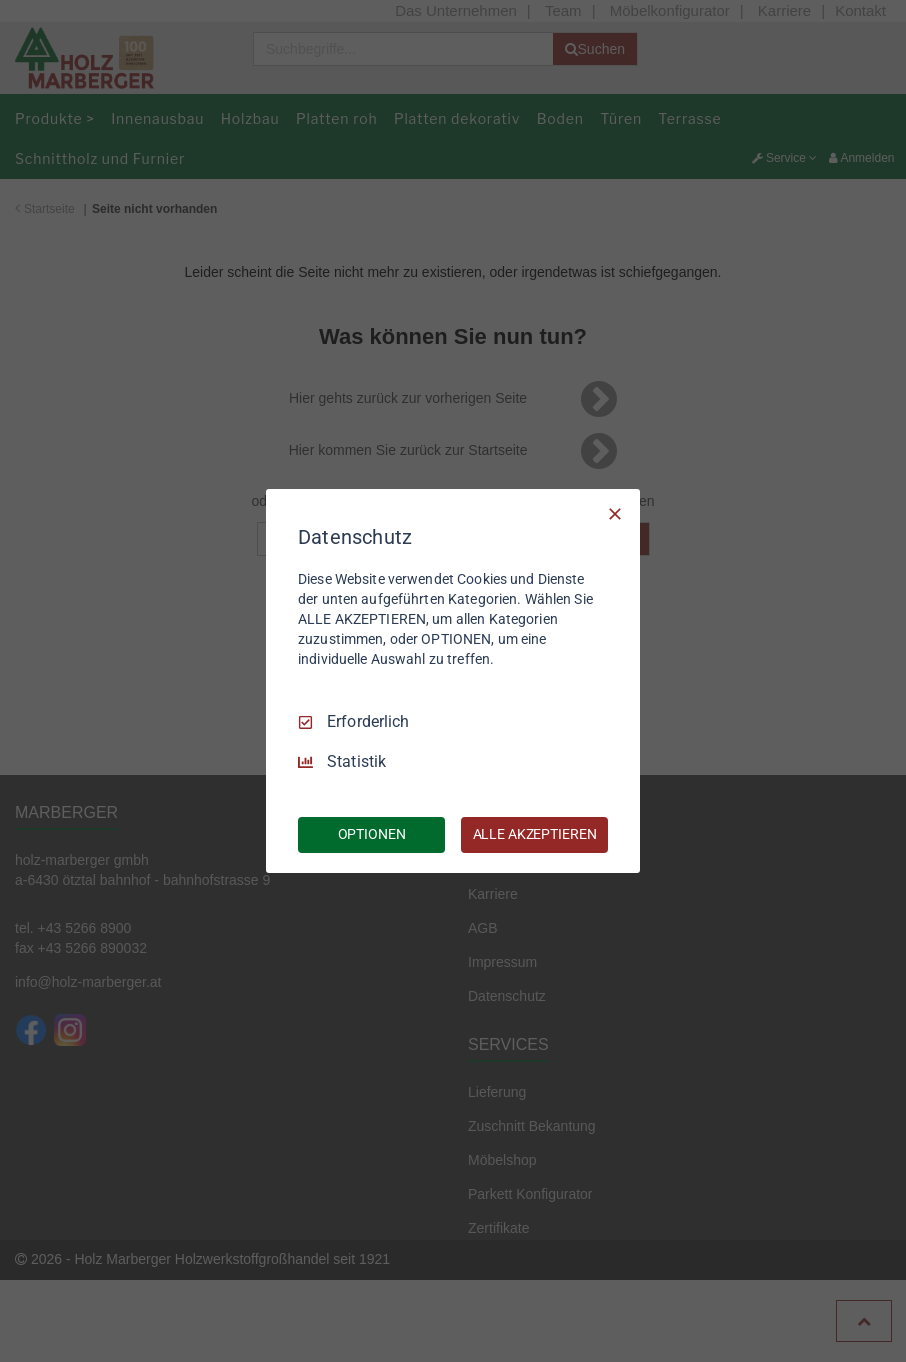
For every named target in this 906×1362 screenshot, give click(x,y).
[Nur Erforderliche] (615, 514)
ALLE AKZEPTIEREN (535, 834)
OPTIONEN (372, 834)
